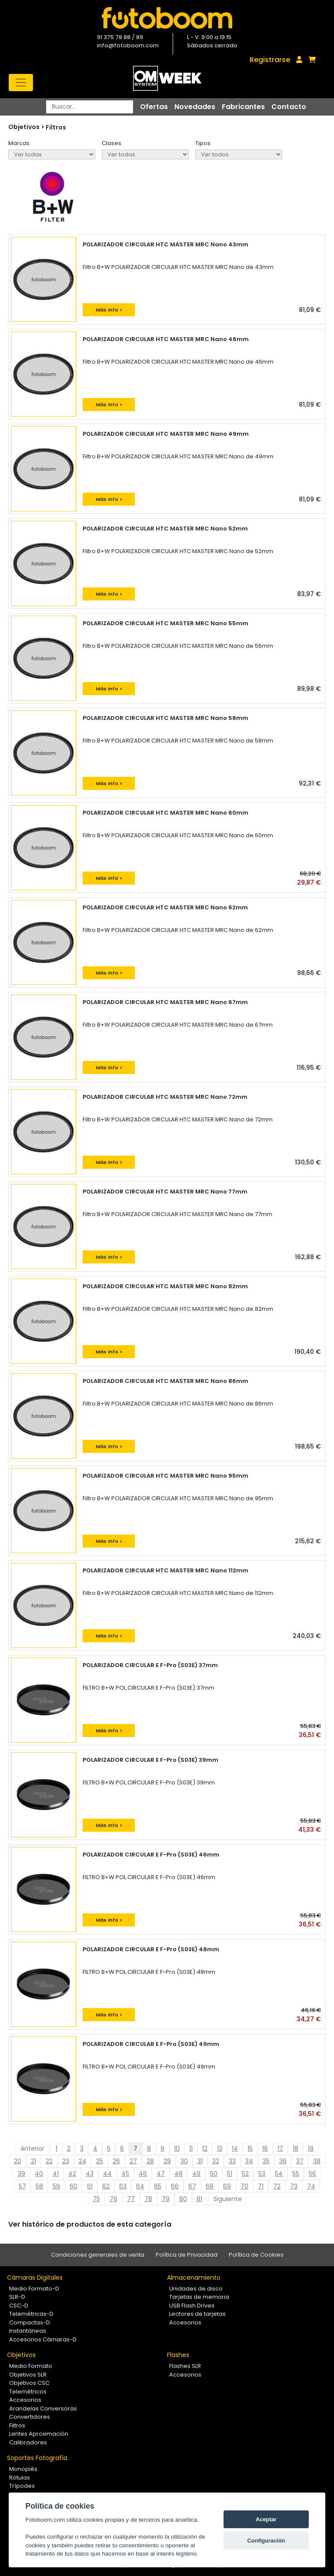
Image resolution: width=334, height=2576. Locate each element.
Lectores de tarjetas (197, 2314)
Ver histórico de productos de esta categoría (89, 2224)
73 (293, 2186)
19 (311, 2148)
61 (90, 2186)
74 (311, 2186)
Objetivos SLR (28, 2374)
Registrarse (270, 60)
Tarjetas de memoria (199, 2297)
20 (17, 2161)
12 (204, 2148)
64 (140, 2186)
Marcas (19, 143)
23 (65, 2161)
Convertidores (29, 2417)
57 (22, 2186)
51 (229, 2173)
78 (148, 2199)
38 (317, 2161)
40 (39, 2173)
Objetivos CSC (29, 2383)
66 (175, 2186)
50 (213, 2173)
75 (96, 2199)
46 (143, 2173)
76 (113, 2199)
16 (265, 2148)
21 (33, 2161)
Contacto (288, 107)
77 (131, 2199)
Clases (111, 143)
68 (210, 2186)
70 (244, 2186)
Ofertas (154, 107)
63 (123, 2186)
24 (83, 2161)
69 (227, 2186)
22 (49, 2161)
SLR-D (17, 2297)
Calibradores (28, 2442)
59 (56, 2186)
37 (300, 2161)
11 (191, 2148)
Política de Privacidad (186, 2255)
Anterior (32, 2148)
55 (295, 2173)
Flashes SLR (185, 2366)
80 (183, 2199)
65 (157, 2186)
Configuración (266, 2540)
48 (178, 2173)
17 (280, 2148)
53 (261, 2173)
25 (99, 2161)
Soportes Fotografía (37, 2457)
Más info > (109, 309)
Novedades (194, 107)
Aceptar (266, 2519)
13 (219, 2148)
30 (184, 2161)
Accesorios (185, 2322)
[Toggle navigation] (21, 82)
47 (161, 2173)
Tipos (202, 143)
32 (215, 2161)
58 (39, 2186)
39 (21, 2173)
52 (245, 2173)
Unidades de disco (196, 2288)
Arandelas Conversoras (43, 2408)
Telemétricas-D (31, 2314)
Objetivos (21, 2355)
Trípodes (22, 2486)
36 (283, 2161)
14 (235, 2148)
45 (125, 2173)
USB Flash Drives (191, 2305)
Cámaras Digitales (35, 2277)
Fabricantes (243, 107)
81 (199, 2199)
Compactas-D (29, 2322)
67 (192, 2186)
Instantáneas (27, 2331)
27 (133, 2161)
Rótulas (19, 2477)
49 (196, 2173)
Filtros (56, 127)
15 (250, 2148)
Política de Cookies (256, 2255)
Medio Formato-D (34, 2288)
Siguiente (228, 2199)
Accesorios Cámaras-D (43, 2339)
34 (249, 2161)
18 (295, 2148)
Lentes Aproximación (38, 2434)
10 (177, 2148)
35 (266, 2161)
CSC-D (18, 2305)
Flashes (178, 2355)
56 (312, 2173)
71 (261, 2186)
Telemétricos (28, 2391)
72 (277, 2186)
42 (72, 2173)
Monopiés (23, 2469)
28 (150, 2161)
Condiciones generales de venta (97, 2255)
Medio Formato (30, 2366)
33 (232, 2161)
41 (56, 2173)
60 (73, 2186)
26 (116, 2161)
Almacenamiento (193, 2277)
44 (107, 2173)
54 (279, 2173)
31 (200, 2161)
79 (166, 2199)
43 (90, 2173)
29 (167, 2161)
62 (106, 2186)
